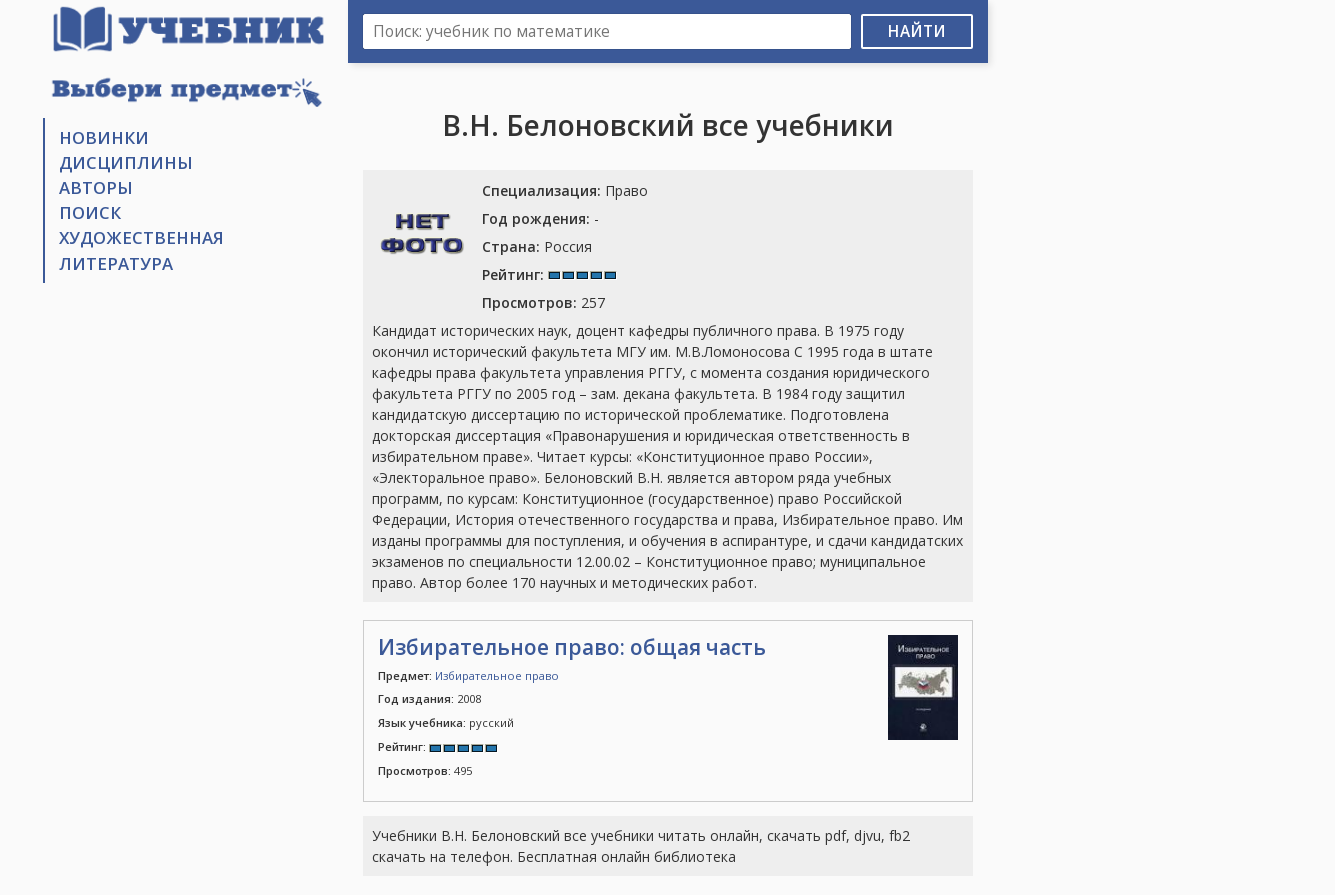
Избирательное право (497, 675)
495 (425, 770)
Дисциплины (126, 162)
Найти (917, 31)
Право (565, 190)
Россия (537, 246)
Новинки (104, 137)
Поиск (90, 212)
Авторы (96, 187)
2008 (429, 698)
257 (543, 302)
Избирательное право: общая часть (572, 647)
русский (446, 722)
